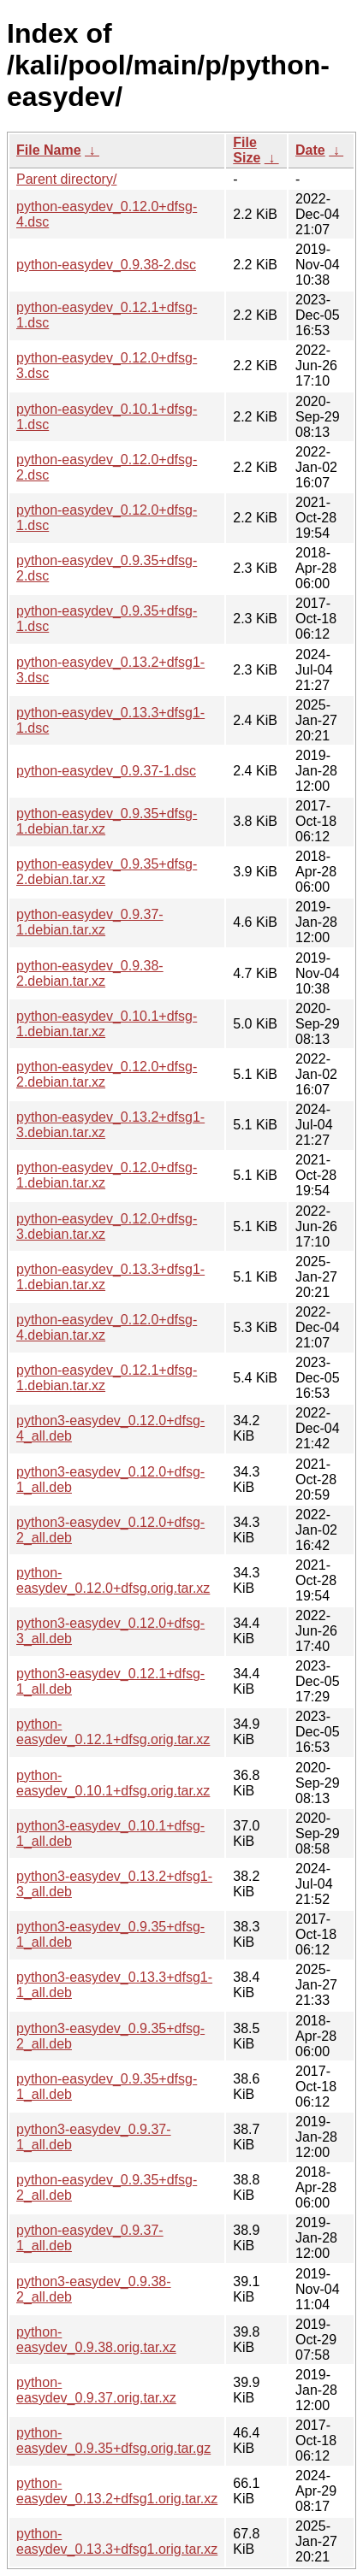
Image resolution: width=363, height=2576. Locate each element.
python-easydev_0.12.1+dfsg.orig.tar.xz (113, 1732)
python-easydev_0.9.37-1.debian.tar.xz (90, 922)
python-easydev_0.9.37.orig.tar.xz (96, 2390)
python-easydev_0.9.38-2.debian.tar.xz (90, 973)
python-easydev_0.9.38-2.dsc (106, 264)
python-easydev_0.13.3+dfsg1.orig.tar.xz (116, 2541)
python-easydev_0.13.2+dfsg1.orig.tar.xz (116, 2491)
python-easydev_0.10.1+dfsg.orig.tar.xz (113, 1783)
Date (310, 150)
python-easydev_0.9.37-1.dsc (106, 770)
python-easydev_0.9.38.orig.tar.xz (96, 2340)
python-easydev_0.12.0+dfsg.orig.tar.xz (113, 1580)
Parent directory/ (66, 179)
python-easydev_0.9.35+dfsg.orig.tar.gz (113, 2440)
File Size (246, 150)
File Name (48, 150)
